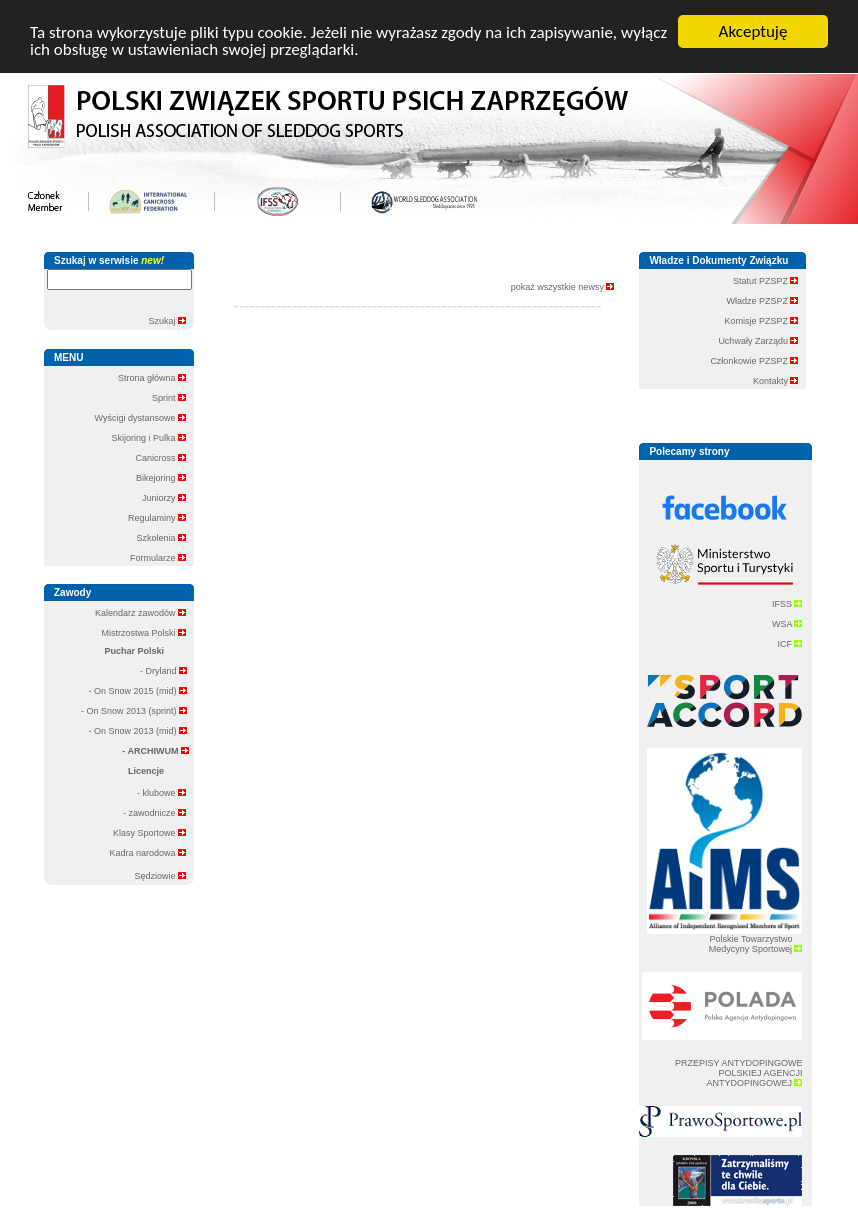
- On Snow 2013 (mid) (137, 731)
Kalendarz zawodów (140, 613)
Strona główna (152, 378)
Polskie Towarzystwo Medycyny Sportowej (756, 944)
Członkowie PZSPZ (754, 361)
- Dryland (163, 671)
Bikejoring (161, 478)
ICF (789, 644)
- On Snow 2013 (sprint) (134, 711)
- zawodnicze (154, 813)
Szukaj (167, 321)
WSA (787, 624)
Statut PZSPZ (766, 281)
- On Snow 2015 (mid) (137, 691)
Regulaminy (157, 518)
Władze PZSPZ (762, 301)
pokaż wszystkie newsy (563, 287)
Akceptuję (753, 31)
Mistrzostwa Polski (143, 633)
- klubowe (161, 793)
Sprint (169, 398)
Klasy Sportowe (149, 833)
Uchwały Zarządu (758, 341)
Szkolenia (161, 538)
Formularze (158, 558)
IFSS (787, 604)
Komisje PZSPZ (761, 321)
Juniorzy (164, 498)
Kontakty (776, 381)
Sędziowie (160, 876)
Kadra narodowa (147, 853)
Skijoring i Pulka (148, 438)
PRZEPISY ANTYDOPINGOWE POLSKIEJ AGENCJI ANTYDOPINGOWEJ (738, 1073)
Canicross (160, 458)
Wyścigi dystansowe (140, 418)
